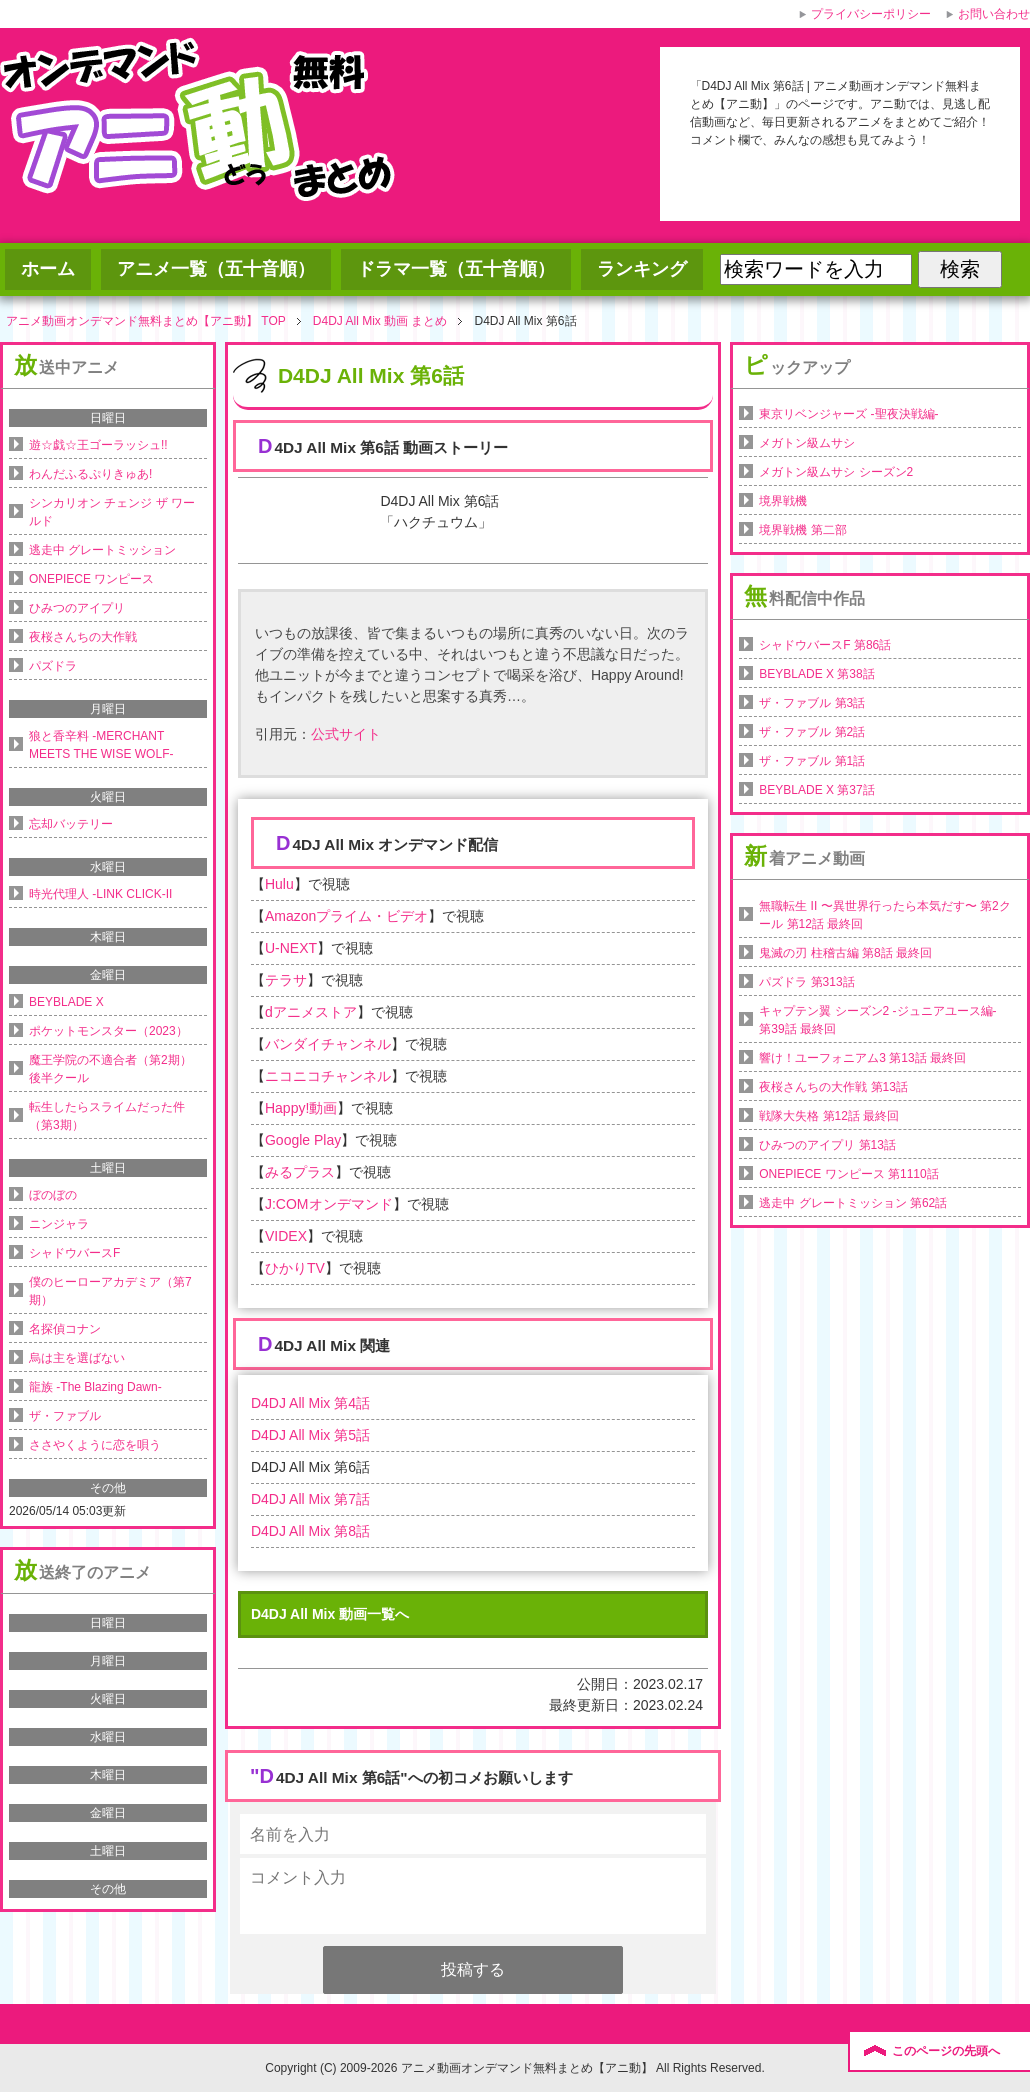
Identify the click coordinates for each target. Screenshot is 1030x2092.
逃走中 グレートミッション (102, 550)
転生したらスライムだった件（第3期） (107, 1116)
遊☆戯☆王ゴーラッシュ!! (98, 445)
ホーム (48, 269)
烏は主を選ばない (77, 1358)
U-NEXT (291, 948)
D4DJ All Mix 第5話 (310, 1435)
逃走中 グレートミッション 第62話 (853, 1203)
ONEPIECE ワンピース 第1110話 (848, 1174)
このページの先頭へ (946, 2051)
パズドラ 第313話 (806, 982)
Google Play (303, 1140)
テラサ (286, 980)
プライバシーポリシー (871, 14)
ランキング (642, 269)
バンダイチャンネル (328, 1044)
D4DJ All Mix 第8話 (310, 1531)
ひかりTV (295, 1268)
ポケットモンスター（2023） (108, 1031)
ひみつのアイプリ (77, 608)
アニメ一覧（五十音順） (216, 269)
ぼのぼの (53, 1195)
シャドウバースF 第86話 (825, 645)
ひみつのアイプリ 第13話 (827, 1145)
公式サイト (346, 734)
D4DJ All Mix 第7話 (310, 1499)
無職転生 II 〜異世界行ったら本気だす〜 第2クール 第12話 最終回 (884, 915)
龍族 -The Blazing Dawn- (95, 1387)
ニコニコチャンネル (328, 1076)
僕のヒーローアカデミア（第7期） (110, 1291)
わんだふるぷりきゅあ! (90, 474)
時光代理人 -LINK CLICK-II (100, 894)
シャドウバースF (74, 1253)
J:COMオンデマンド (329, 1204)
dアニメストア (311, 1012)
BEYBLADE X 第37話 (816, 790)
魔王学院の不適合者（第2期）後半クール (110, 1069)
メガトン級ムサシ (807, 443)
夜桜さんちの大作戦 (83, 637)
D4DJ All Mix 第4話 (310, 1403)
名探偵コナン (65, 1329)
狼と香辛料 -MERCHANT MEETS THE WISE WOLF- (101, 745)
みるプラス (300, 1172)
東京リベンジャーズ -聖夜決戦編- (848, 414)
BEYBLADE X (66, 1002)
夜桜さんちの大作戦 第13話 (833, 1087)
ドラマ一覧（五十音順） (456, 269)
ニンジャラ (59, 1224)
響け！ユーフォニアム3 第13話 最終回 (862, 1058)
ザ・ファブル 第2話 (812, 732)
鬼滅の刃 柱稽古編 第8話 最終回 (845, 953)
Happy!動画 (301, 1108)
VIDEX (286, 1236)
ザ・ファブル (65, 1416)
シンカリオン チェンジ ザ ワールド (112, 512)
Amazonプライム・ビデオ (346, 916)
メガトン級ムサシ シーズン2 (836, 472)
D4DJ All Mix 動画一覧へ (330, 1614)
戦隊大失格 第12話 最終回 (829, 1116)
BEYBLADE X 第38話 (816, 674)
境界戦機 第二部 (802, 530)
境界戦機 (783, 501)
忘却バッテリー (71, 824)
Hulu (279, 884)
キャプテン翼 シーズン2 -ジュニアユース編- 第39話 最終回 (877, 1020)
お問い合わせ (994, 14)
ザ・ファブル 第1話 (812, 761)
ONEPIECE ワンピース (91, 579)
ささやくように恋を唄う (95, 1445)
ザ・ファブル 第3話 (812, 703)
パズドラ (53, 666)
